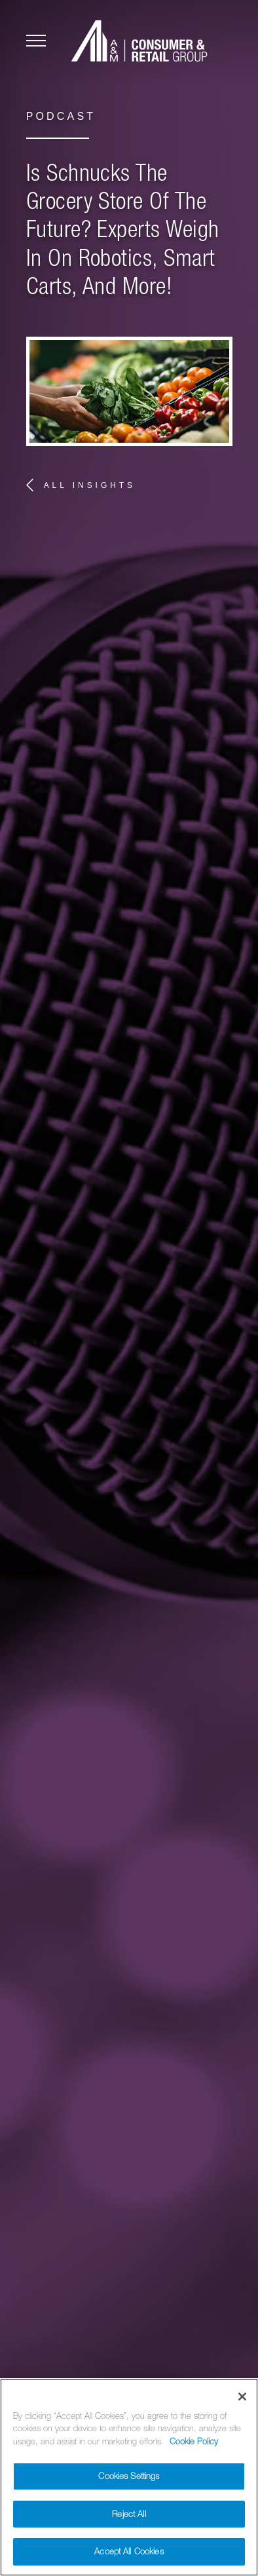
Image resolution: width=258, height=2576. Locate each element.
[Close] (242, 2403)
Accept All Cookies (128, 2559)
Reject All (128, 2521)
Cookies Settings (128, 2483)
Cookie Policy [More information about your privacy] (194, 2448)
